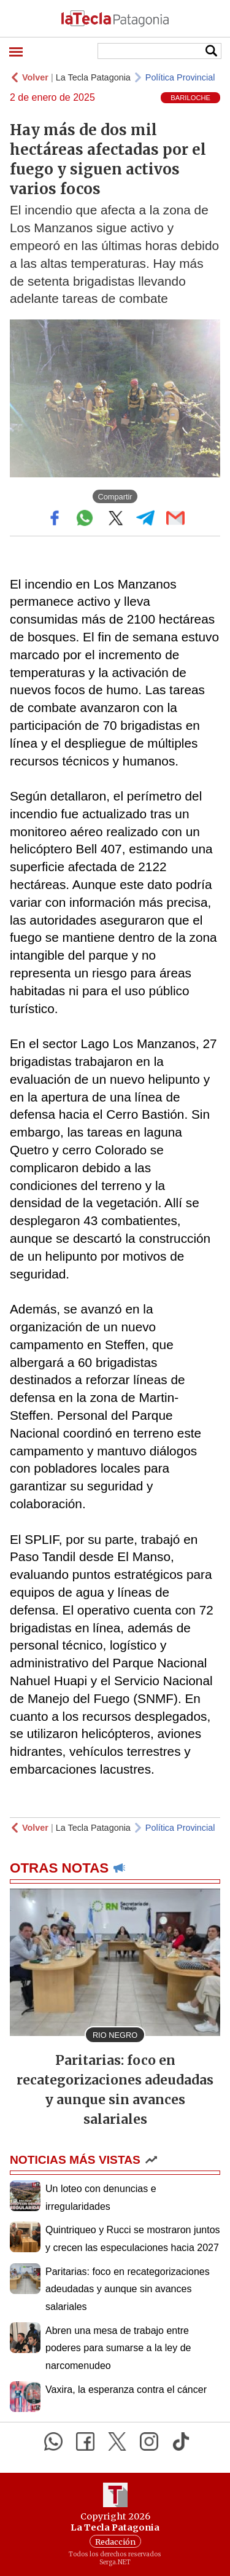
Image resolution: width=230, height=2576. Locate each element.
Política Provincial (180, 77)
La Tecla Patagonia (93, 77)
